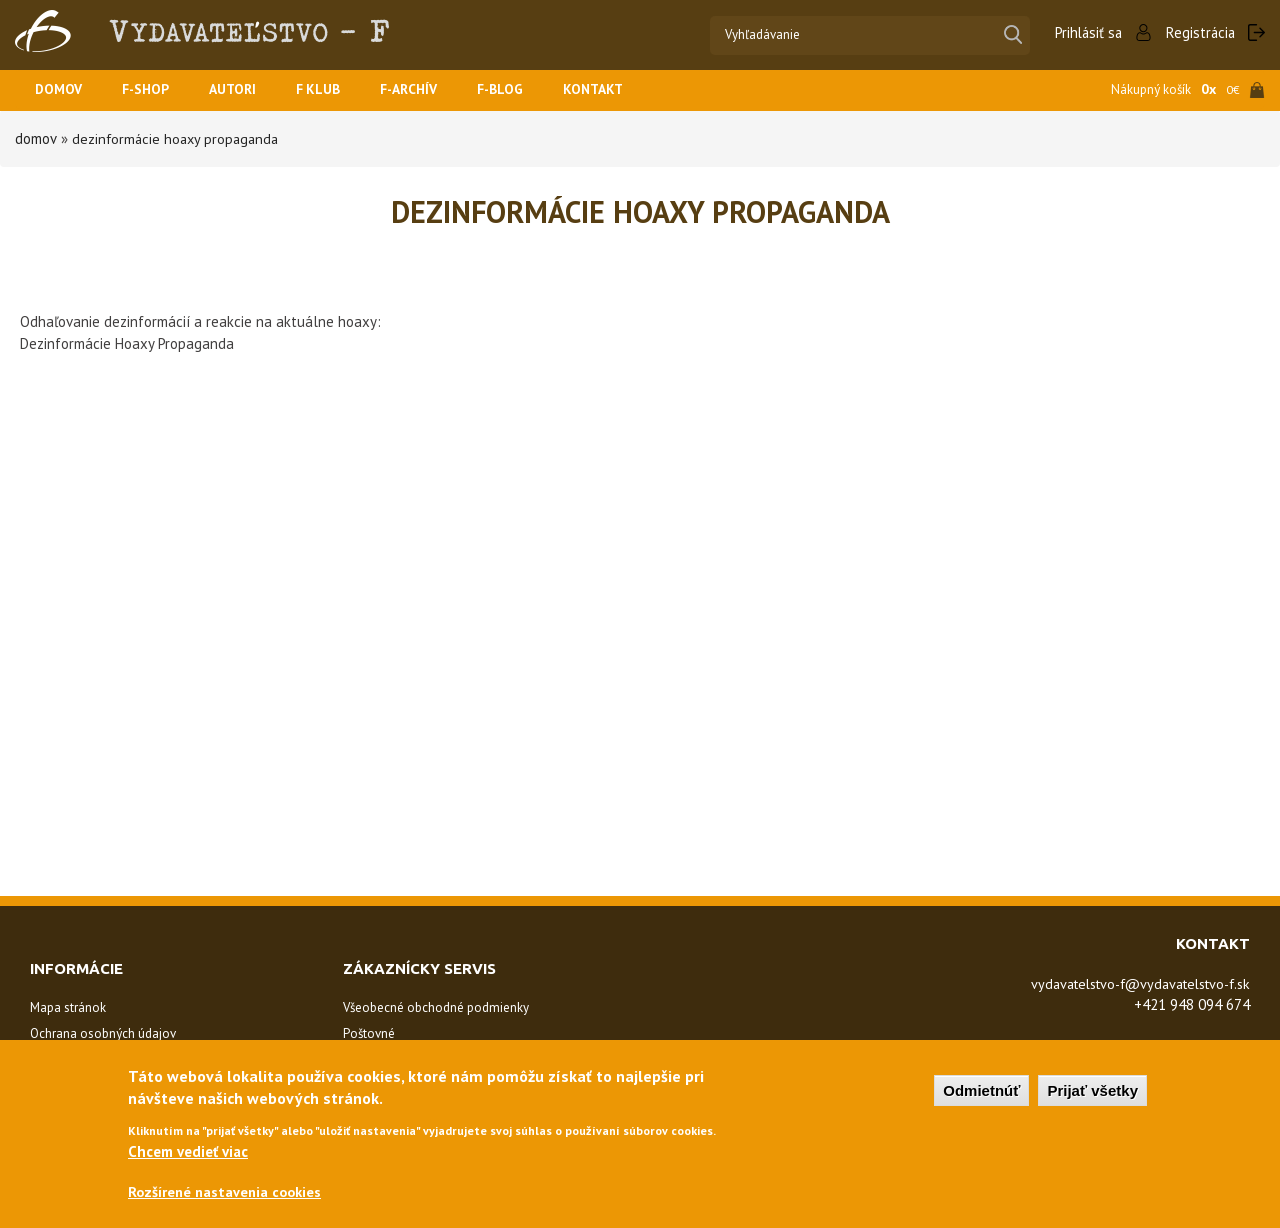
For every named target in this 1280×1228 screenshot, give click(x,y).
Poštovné (369, 1033)
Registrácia (1199, 32)
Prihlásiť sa (1085, 32)
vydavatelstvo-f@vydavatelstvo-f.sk (1129, 983)
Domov (61, 90)
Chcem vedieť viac (188, 1150)
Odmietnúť (981, 1089)
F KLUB (336, 90)
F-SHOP (153, 90)
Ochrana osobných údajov (103, 1033)
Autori (246, 90)
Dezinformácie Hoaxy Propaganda (177, 138)
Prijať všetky (1092, 1089)
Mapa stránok (68, 1007)
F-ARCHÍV (432, 90)
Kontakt (627, 90)
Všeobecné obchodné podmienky (436, 1007)
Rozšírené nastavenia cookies (228, 1191)
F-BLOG (529, 90)
